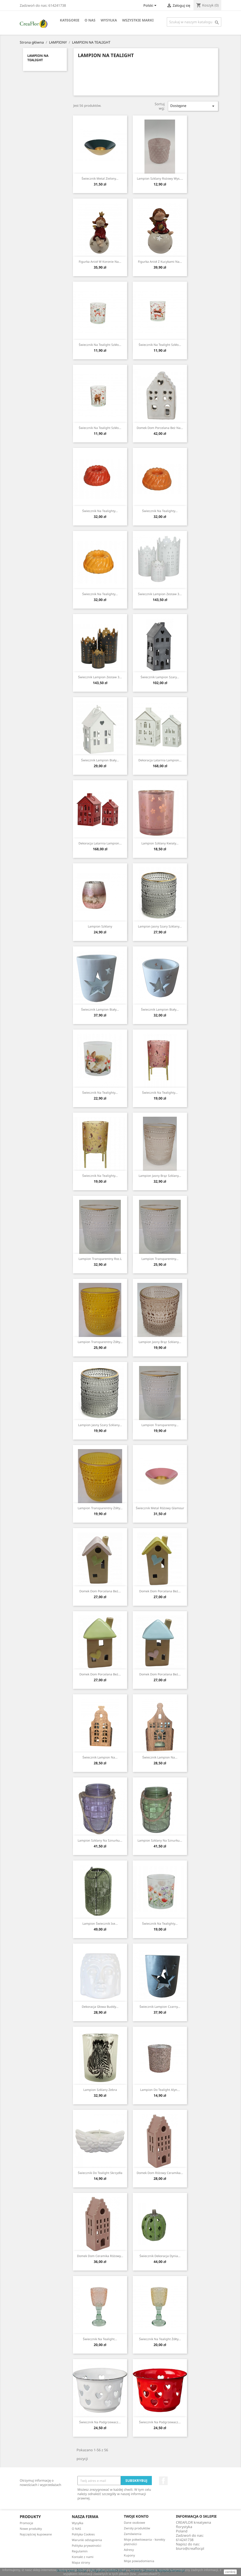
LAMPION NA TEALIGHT (37, 57)
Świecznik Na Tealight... (100, 2339)
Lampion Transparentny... (160, 1259)
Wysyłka (109, 20)
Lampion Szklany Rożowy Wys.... (160, 178)
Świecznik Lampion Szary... (160, 677)
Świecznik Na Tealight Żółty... (160, 2339)
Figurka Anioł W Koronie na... (100, 261)
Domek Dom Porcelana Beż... (100, 1591)
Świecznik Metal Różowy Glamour (160, 1508)
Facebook (163, 2480)
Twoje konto (136, 2516)
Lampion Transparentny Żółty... (100, 1342)
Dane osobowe (134, 2522)
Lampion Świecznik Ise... (100, 1923)
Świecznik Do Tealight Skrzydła (100, 2173)
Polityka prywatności (86, 2545)
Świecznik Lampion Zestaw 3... (160, 594)
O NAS (90, 20)
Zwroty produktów (137, 2528)
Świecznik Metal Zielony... (100, 178)
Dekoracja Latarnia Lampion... (160, 760)
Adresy (129, 2550)
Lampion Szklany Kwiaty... (160, 843)
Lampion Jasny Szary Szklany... (160, 926)
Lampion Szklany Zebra (100, 2090)
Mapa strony (81, 2562)
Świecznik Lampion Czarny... (159, 2007)
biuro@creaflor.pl (190, 2548)
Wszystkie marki (138, 20)
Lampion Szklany (100, 926)
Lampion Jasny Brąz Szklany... (160, 1176)
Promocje (26, 2523)
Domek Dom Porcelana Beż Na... (160, 428)
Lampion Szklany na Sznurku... (100, 1840)
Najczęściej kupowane (36, 2534)
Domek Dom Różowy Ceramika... (160, 2173)
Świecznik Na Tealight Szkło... (100, 345)
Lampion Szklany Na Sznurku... (160, 1840)
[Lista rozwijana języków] (150, 5)
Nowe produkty (31, 2529)
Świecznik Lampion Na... (100, 1757)
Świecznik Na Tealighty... (100, 511)
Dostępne (193, 106)
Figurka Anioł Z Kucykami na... (160, 261)
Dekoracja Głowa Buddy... (100, 2007)
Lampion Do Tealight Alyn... (160, 2090)
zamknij (230, 2572)
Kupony (129, 2555)
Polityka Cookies (83, 2534)
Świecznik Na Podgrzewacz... (100, 2422)
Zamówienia (132, 2534)
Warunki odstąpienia (87, 2540)
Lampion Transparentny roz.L (100, 1259)
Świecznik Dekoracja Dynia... (159, 2256)
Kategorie (69, 20)
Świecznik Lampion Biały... (100, 760)
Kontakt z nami (82, 2557)
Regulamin (80, 2551)
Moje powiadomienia (139, 2561)
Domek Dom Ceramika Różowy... (100, 2256)
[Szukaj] (194, 21)
